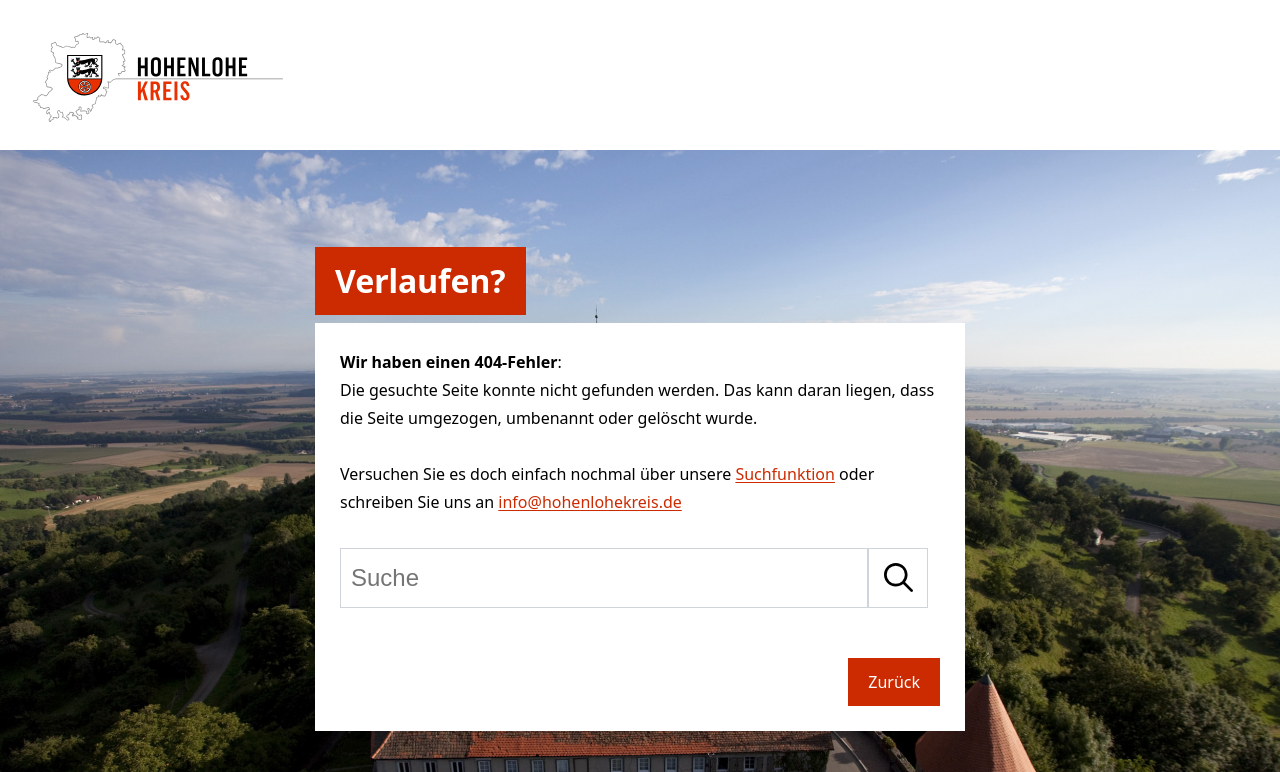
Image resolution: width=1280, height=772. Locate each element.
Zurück (894, 682)
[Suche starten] (898, 578)
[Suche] (604, 578)
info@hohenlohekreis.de (589, 502)
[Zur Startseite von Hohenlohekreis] (158, 116)
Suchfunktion (785, 474)
